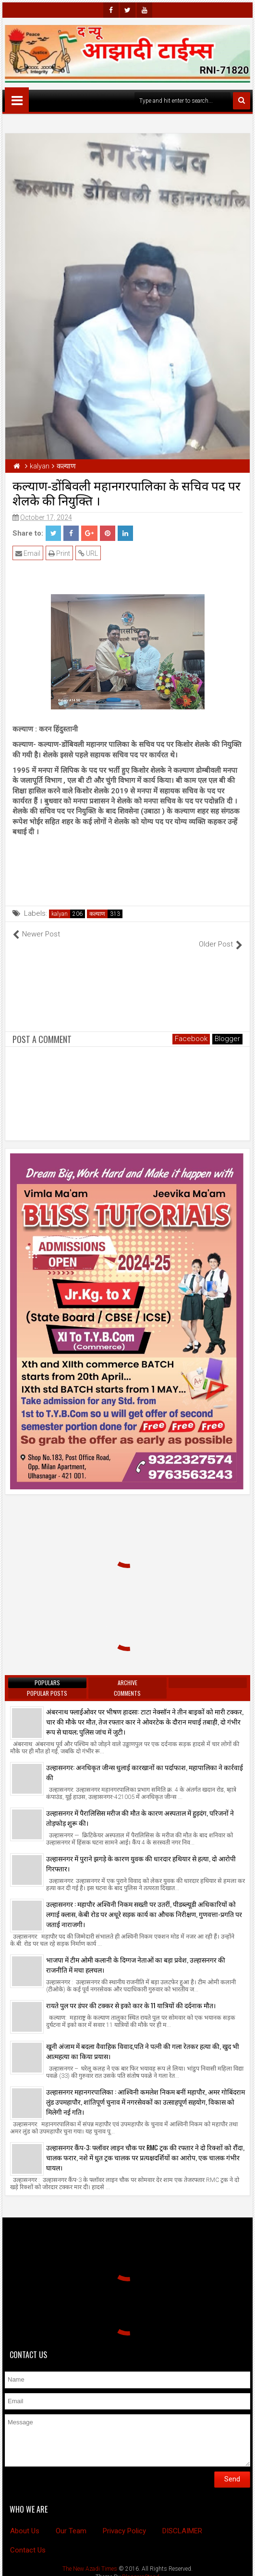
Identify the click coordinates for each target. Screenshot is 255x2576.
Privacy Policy (124, 2520)
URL (88, 553)
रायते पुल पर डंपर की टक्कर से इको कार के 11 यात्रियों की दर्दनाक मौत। (131, 1995)
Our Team (71, 2520)
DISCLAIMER (182, 2520)
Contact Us (28, 2540)
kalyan (59, 914)
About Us (24, 2520)
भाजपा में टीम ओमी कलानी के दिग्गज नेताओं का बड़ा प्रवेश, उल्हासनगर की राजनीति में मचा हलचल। (135, 1954)
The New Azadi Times (89, 2558)
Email (27, 553)
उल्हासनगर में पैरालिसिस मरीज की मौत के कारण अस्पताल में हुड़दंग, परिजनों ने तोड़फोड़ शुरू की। (140, 1807)
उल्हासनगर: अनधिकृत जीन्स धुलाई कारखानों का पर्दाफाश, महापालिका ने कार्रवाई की (144, 1762)
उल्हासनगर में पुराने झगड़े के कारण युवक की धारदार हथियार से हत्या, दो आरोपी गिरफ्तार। (141, 1853)
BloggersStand (140, 2566)
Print (59, 553)
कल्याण (97, 914)
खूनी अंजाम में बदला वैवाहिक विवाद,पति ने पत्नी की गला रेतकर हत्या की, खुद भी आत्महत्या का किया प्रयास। (142, 2041)
